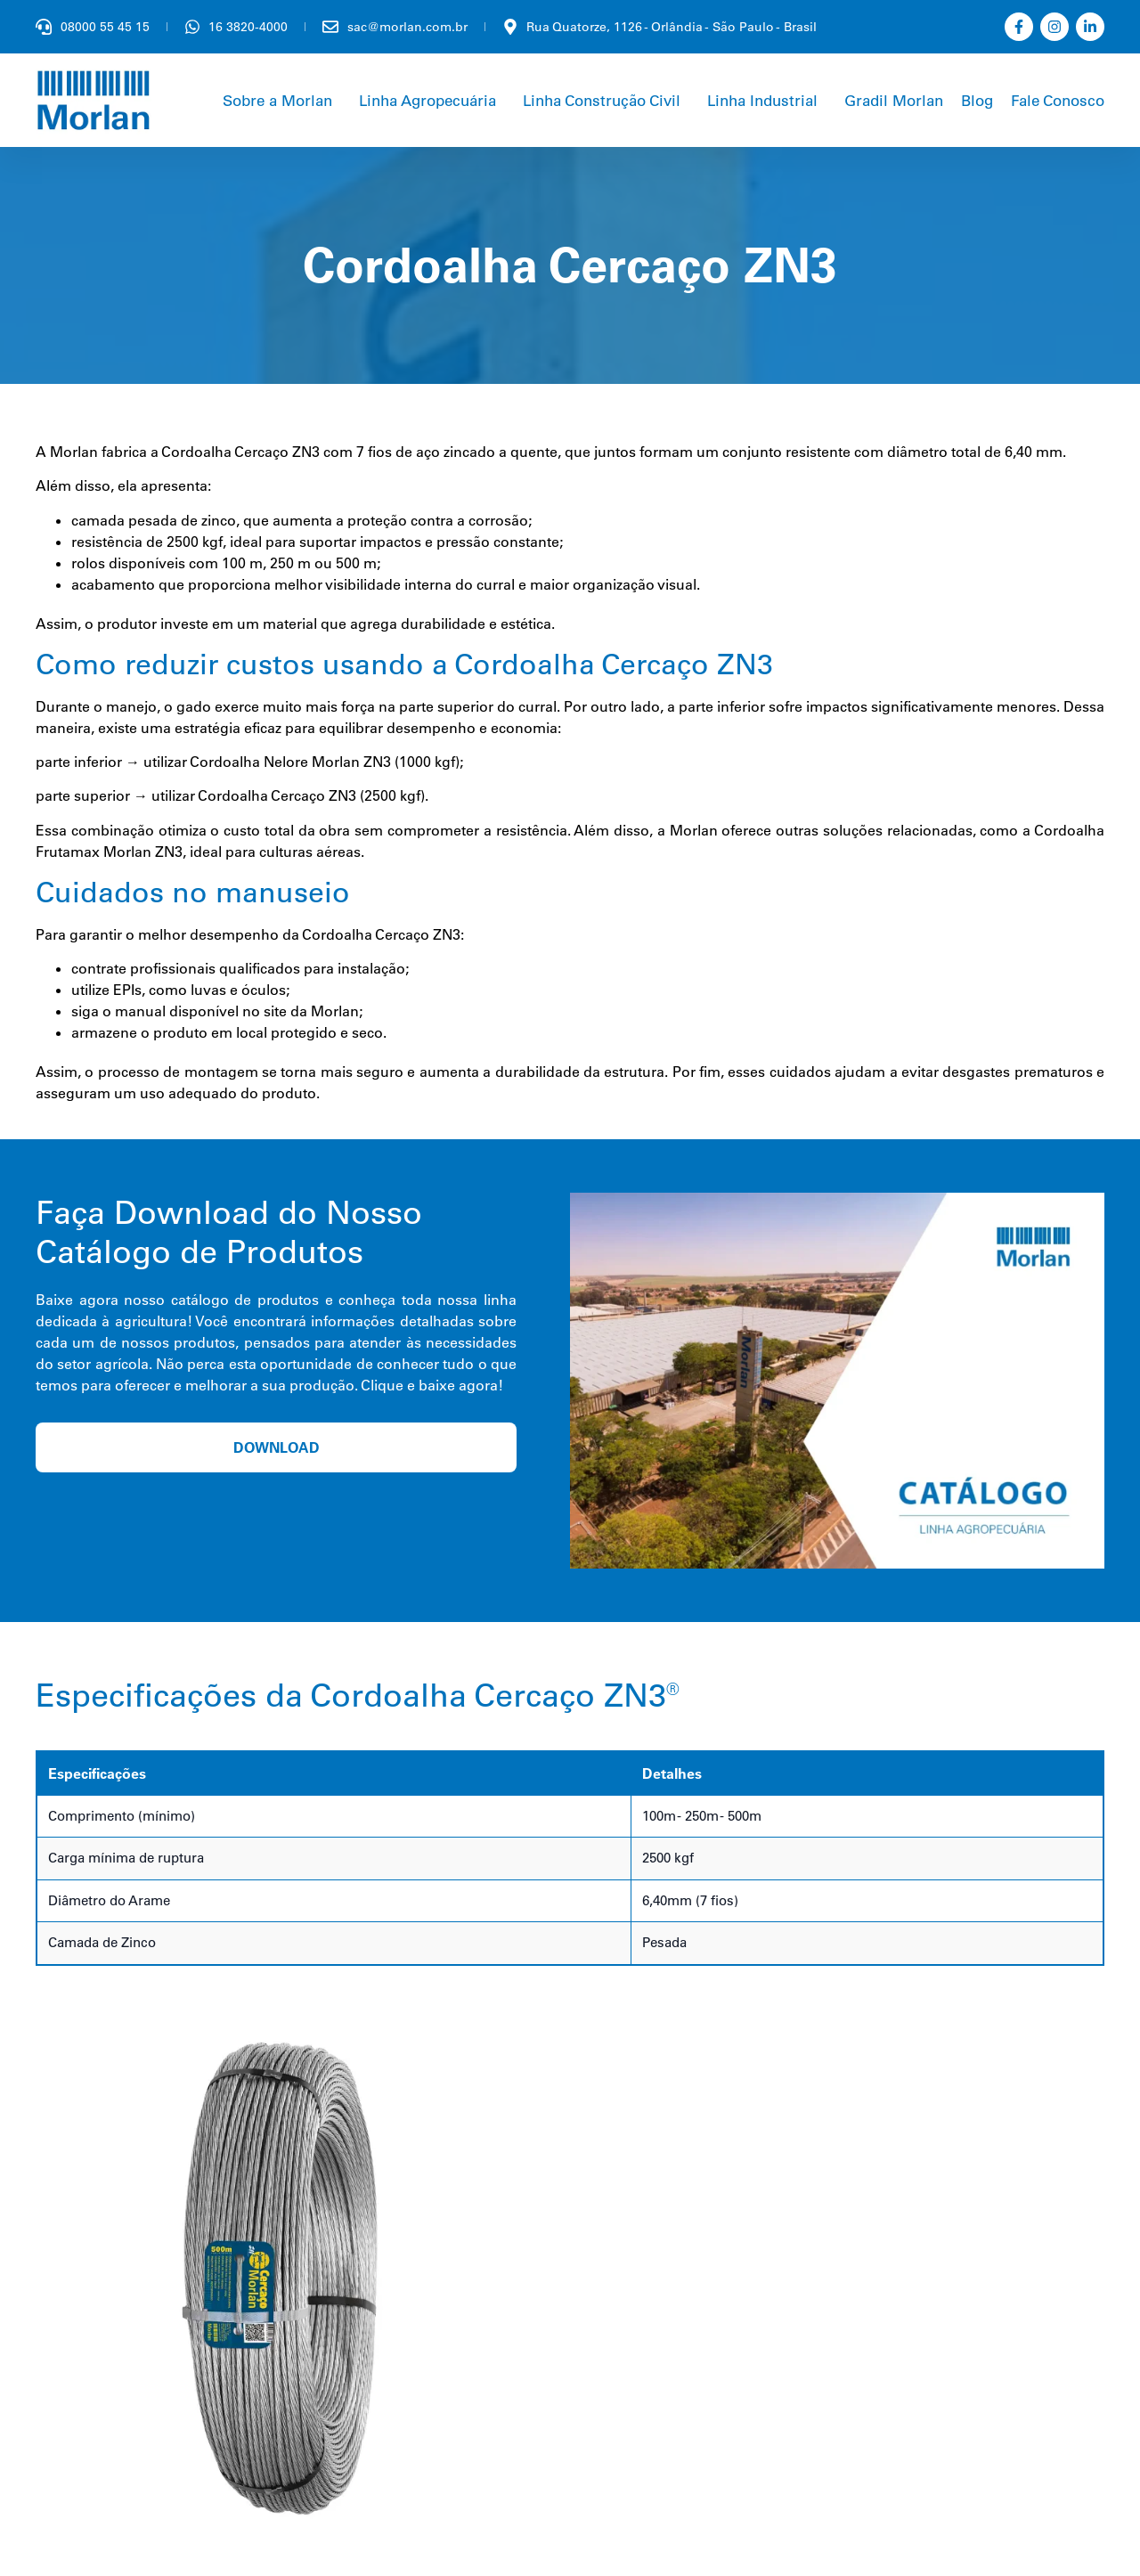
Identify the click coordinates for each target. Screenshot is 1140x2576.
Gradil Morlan (893, 100)
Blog (977, 100)
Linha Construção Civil (601, 100)
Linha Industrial (762, 100)
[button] (282, 100)
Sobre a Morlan (277, 100)
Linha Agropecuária (427, 100)
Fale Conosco (1057, 100)
